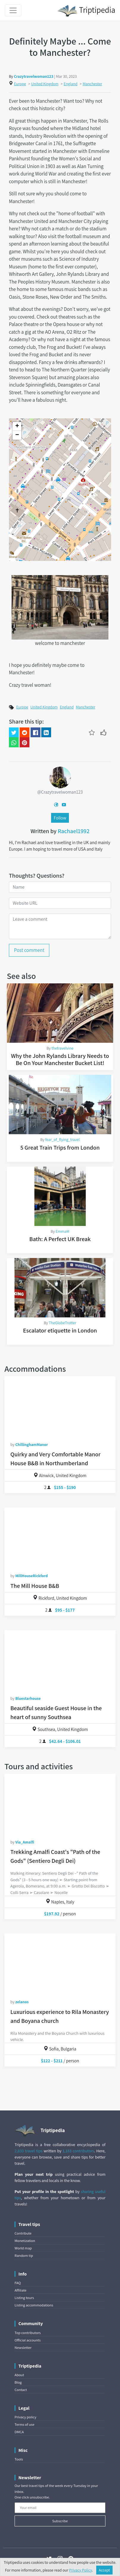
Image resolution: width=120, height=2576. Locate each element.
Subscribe (60, 2520)
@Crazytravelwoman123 (60, 792)
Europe (20, 83)
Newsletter (23, 2347)
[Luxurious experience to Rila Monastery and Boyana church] (60, 1963)
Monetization (25, 2240)
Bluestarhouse (28, 1698)
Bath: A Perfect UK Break (60, 1239)
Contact (21, 2389)
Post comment (29, 950)
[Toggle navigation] (13, 10)
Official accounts (28, 2340)
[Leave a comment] (60, 926)
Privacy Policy (80, 2570)
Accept (104, 2570)
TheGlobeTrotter (62, 1322)
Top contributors (28, 2332)
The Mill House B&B (34, 1586)
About (19, 2374)
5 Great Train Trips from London (60, 1147)
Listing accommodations (34, 2305)
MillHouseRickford (31, 1575)
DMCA (19, 2431)
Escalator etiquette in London (60, 1330)
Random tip (24, 2255)
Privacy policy (25, 2417)
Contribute (23, 2233)
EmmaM (62, 1231)
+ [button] (17, 426)
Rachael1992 (73, 831)
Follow (60, 818)
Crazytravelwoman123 (33, 76)
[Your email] (60, 2507)
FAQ (18, 2282)
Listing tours (24, 2297)
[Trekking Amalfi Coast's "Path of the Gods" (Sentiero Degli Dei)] (60, 1803)
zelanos (22, 2001)
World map (23, 2248)
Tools (19, 2459)
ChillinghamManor (31, 1444)
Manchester (92, 83)
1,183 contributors (78, 2150)
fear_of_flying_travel (62, 1139)
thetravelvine (62, 1048)
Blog (18, 2382)
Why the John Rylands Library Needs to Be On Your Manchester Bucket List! (60, 1059)
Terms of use (24, 2424)
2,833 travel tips (28, 2150)
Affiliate (20, 2290)
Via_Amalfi (24, 1842)
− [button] (17, 435)
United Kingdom (45, 83)
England (70, 83)
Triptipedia (86, 10)
